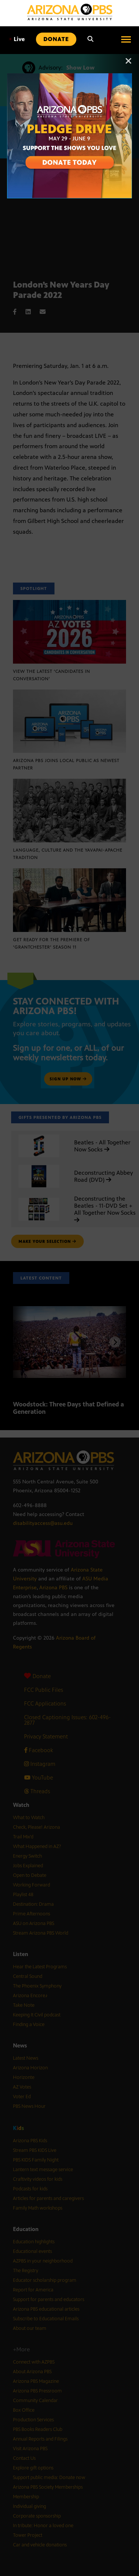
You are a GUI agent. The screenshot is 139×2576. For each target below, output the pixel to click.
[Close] (128, 64)
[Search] (90, 39)
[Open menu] (126, 39)
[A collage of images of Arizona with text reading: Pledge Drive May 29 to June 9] (69, 77)
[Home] (69, 12)
